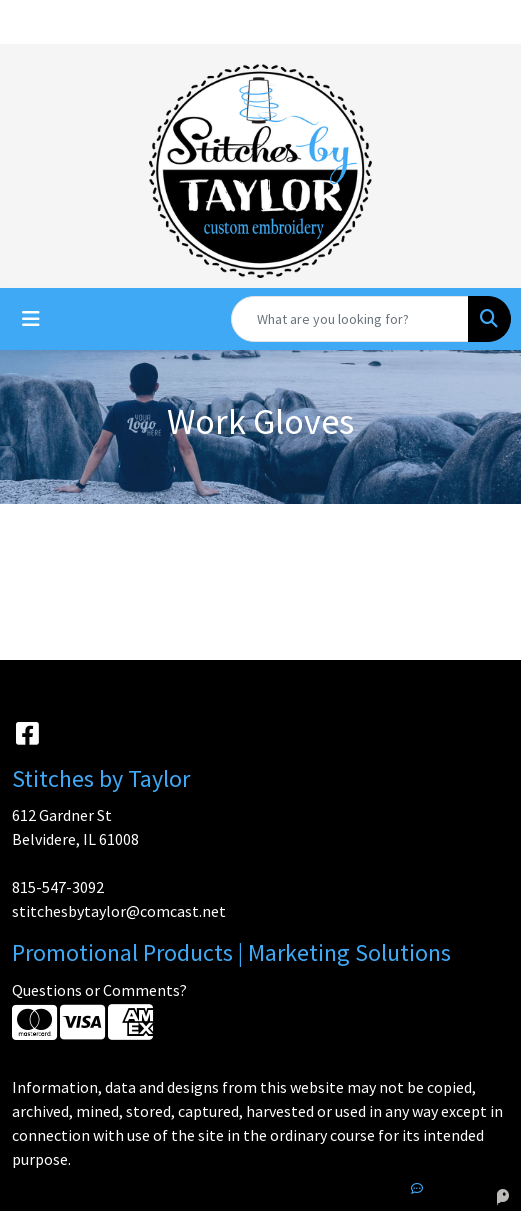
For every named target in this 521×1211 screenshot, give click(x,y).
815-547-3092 (58, 887)
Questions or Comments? (99, 990)
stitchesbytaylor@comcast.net (119, 911)
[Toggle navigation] (31, 319)
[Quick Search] (350, 319)
